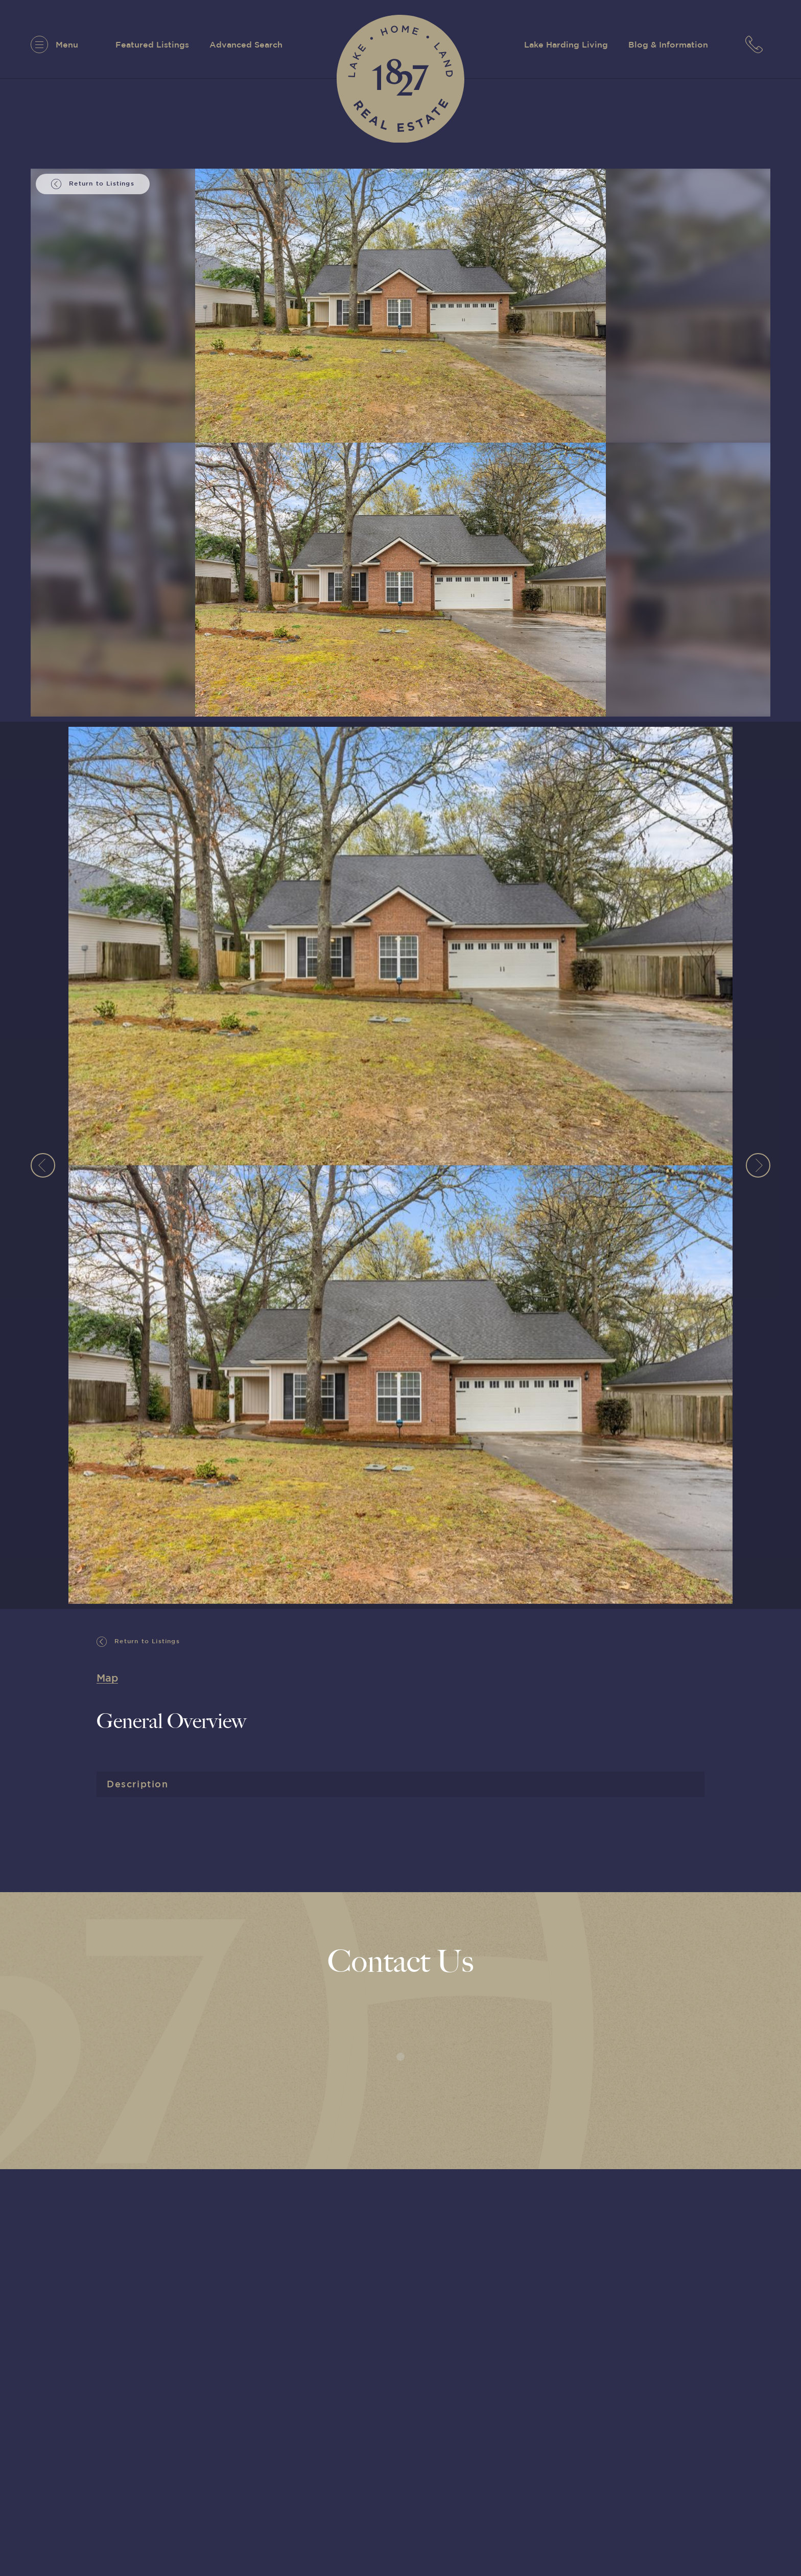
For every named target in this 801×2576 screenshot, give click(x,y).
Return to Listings (138, 1642)
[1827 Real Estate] (400, 79)
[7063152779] (757, 44)
